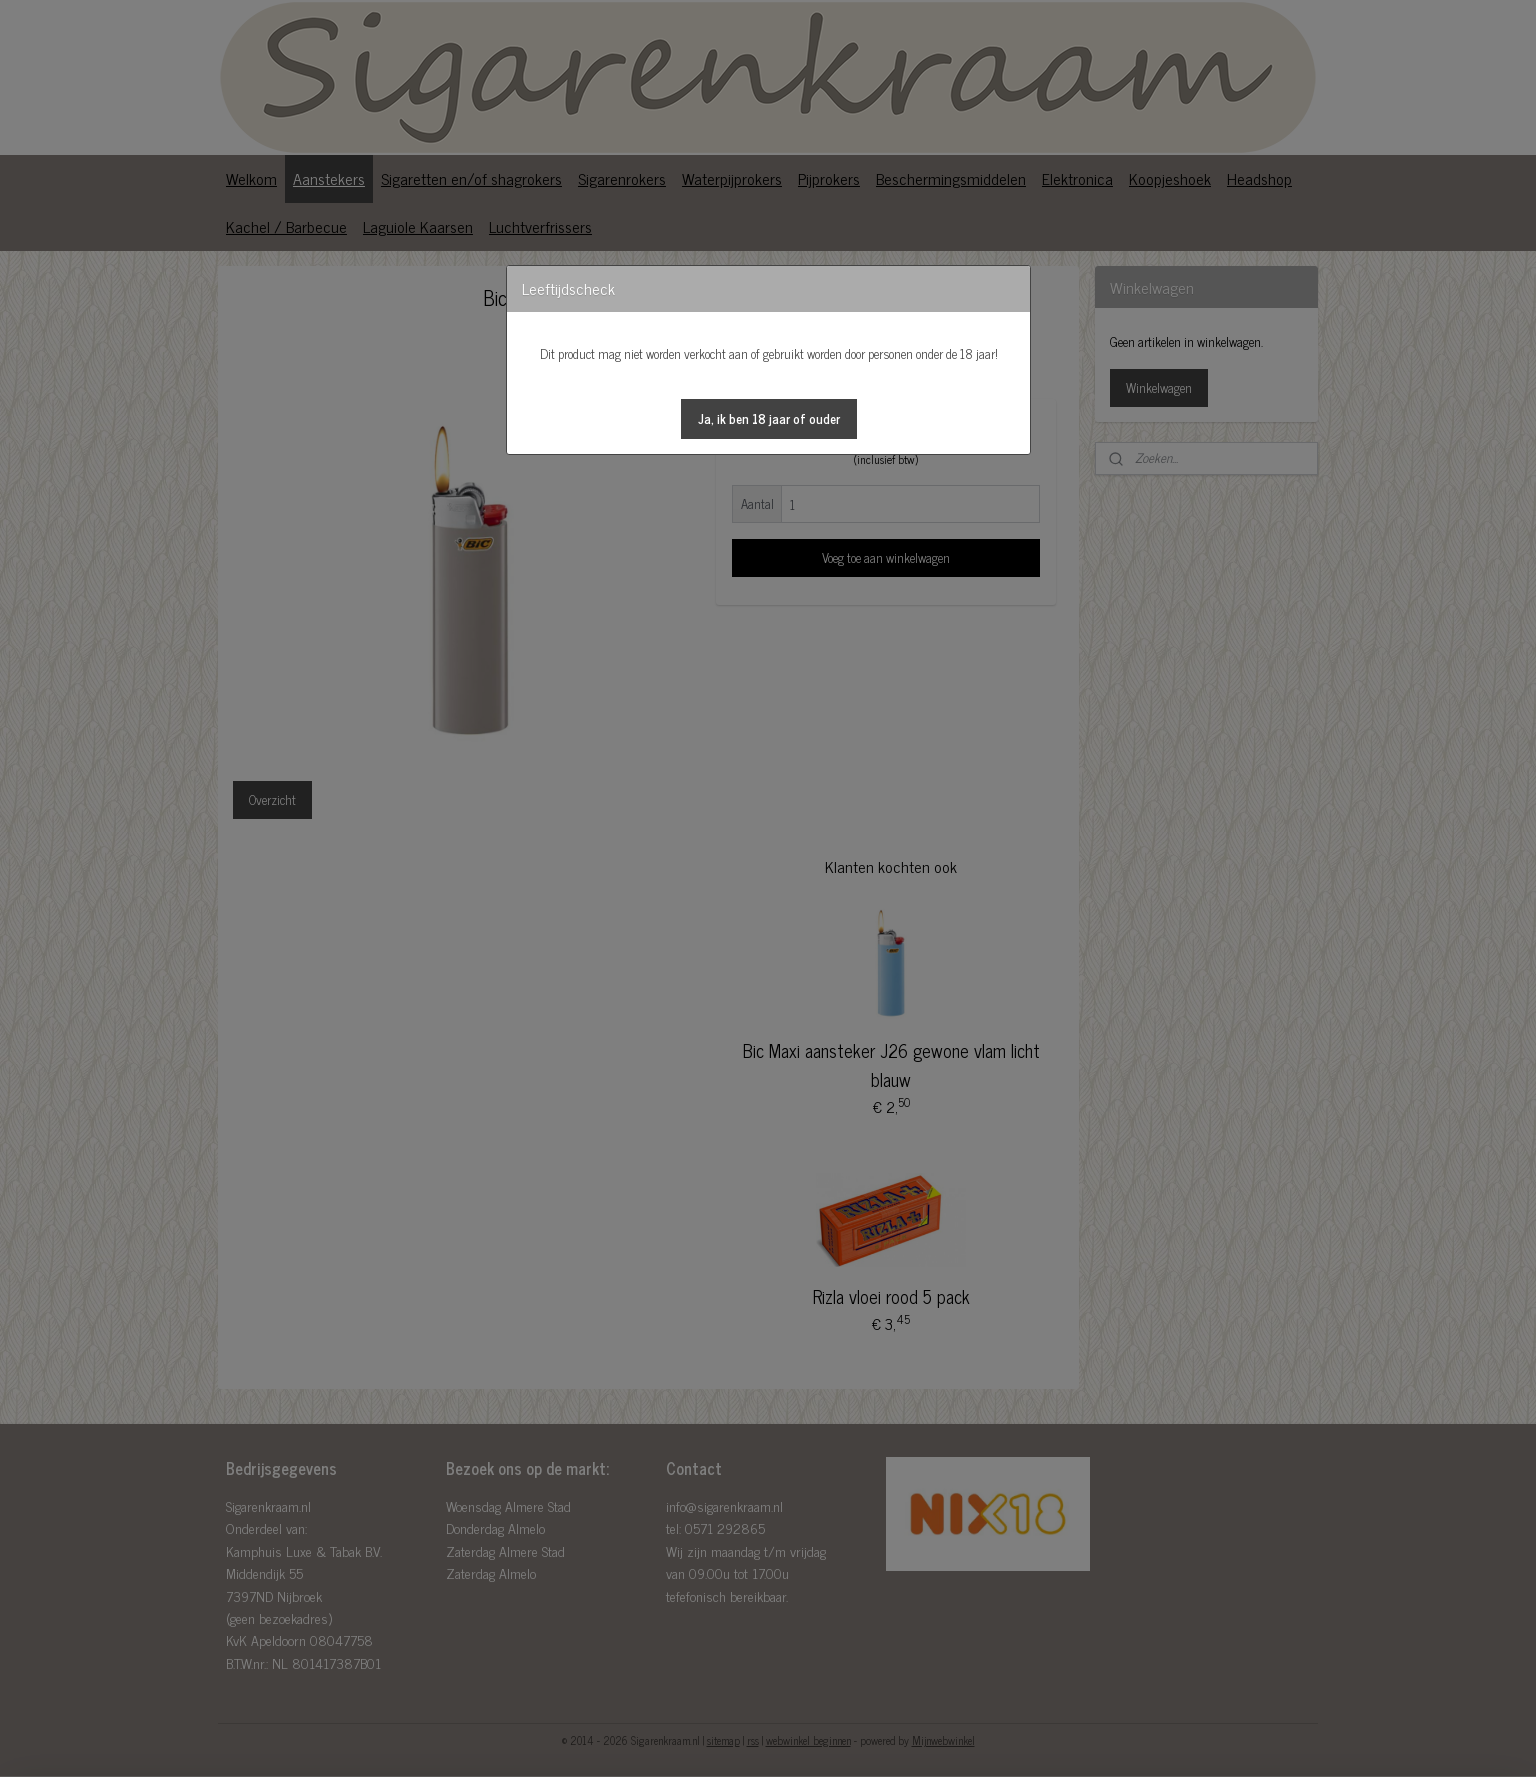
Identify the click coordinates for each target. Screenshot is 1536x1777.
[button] (769, 419)
